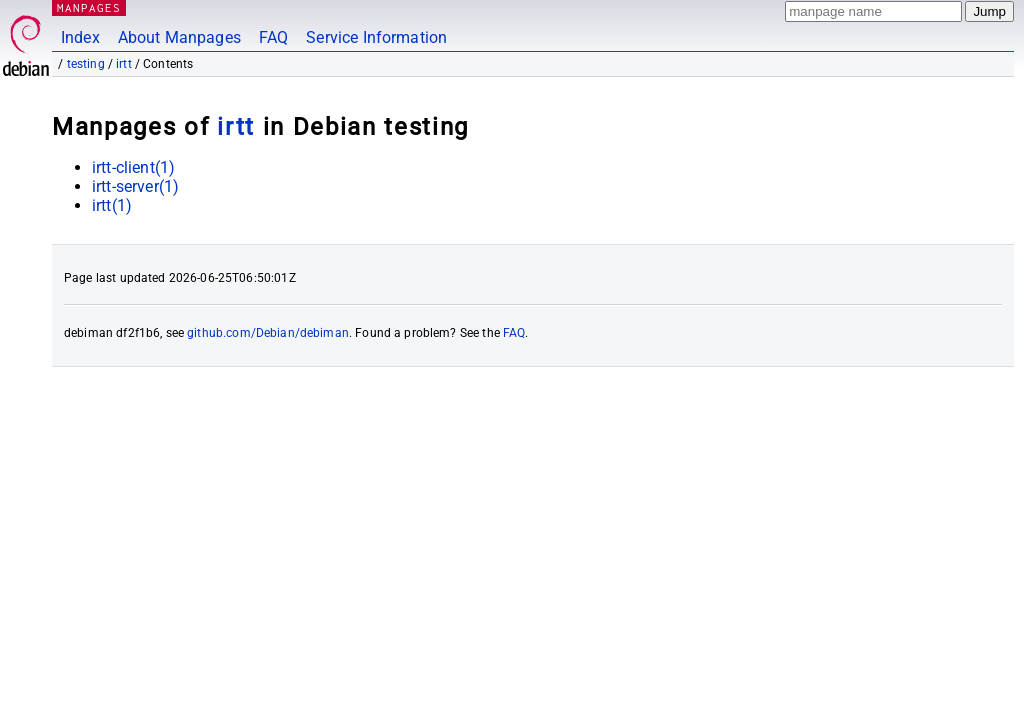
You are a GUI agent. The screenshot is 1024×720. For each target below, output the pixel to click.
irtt (124, 64)
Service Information (376, 37)
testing (86, 64)
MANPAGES (89, 7)
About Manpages (179, 37)
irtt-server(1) (135, 186)
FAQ (273, 37)
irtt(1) (112, 205)
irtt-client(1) (133, 167)
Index (80, 37)
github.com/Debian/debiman (268, 333)
